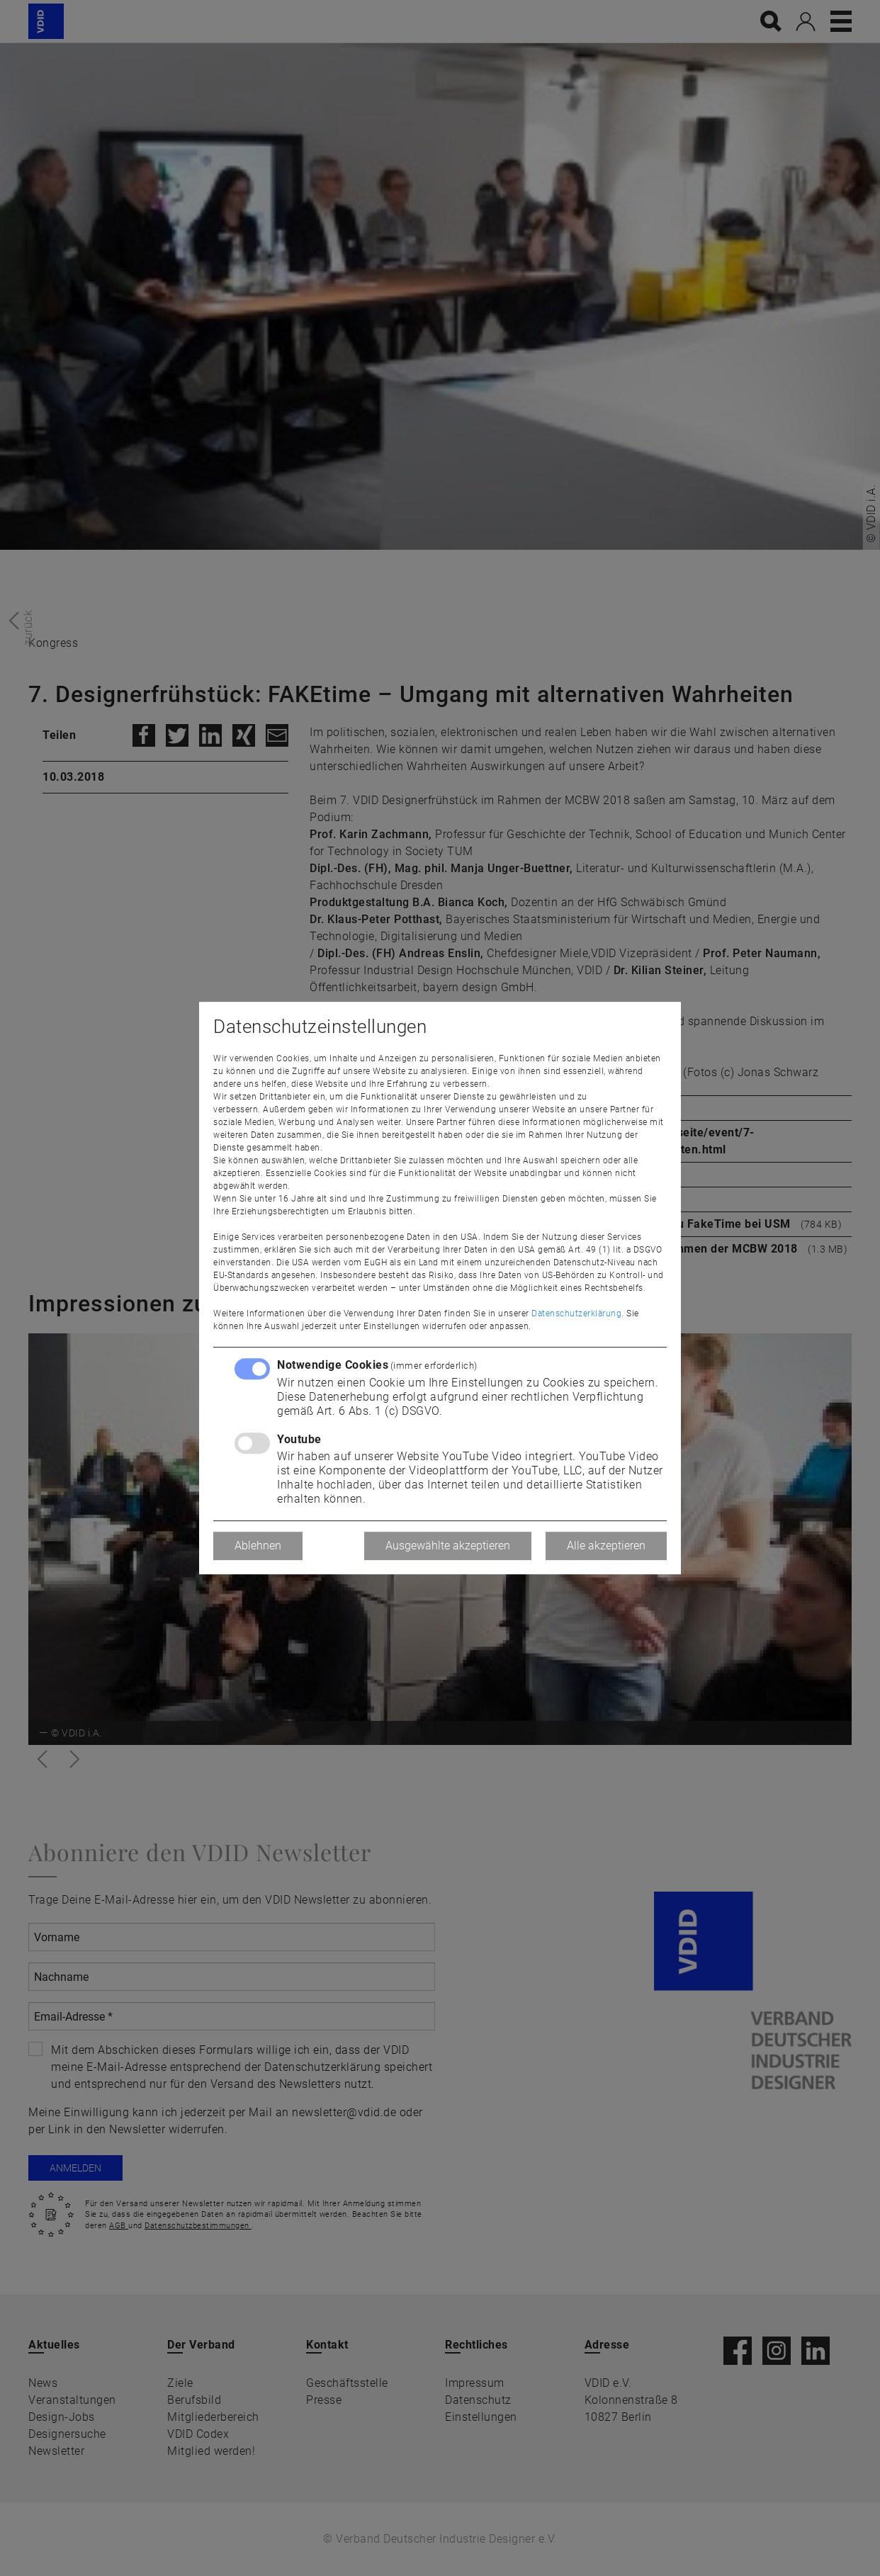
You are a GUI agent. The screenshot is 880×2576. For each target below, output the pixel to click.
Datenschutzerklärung (576, 1313)
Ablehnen (258, 1545)
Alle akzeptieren (606, 1545)
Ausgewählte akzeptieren (447, 1545)
